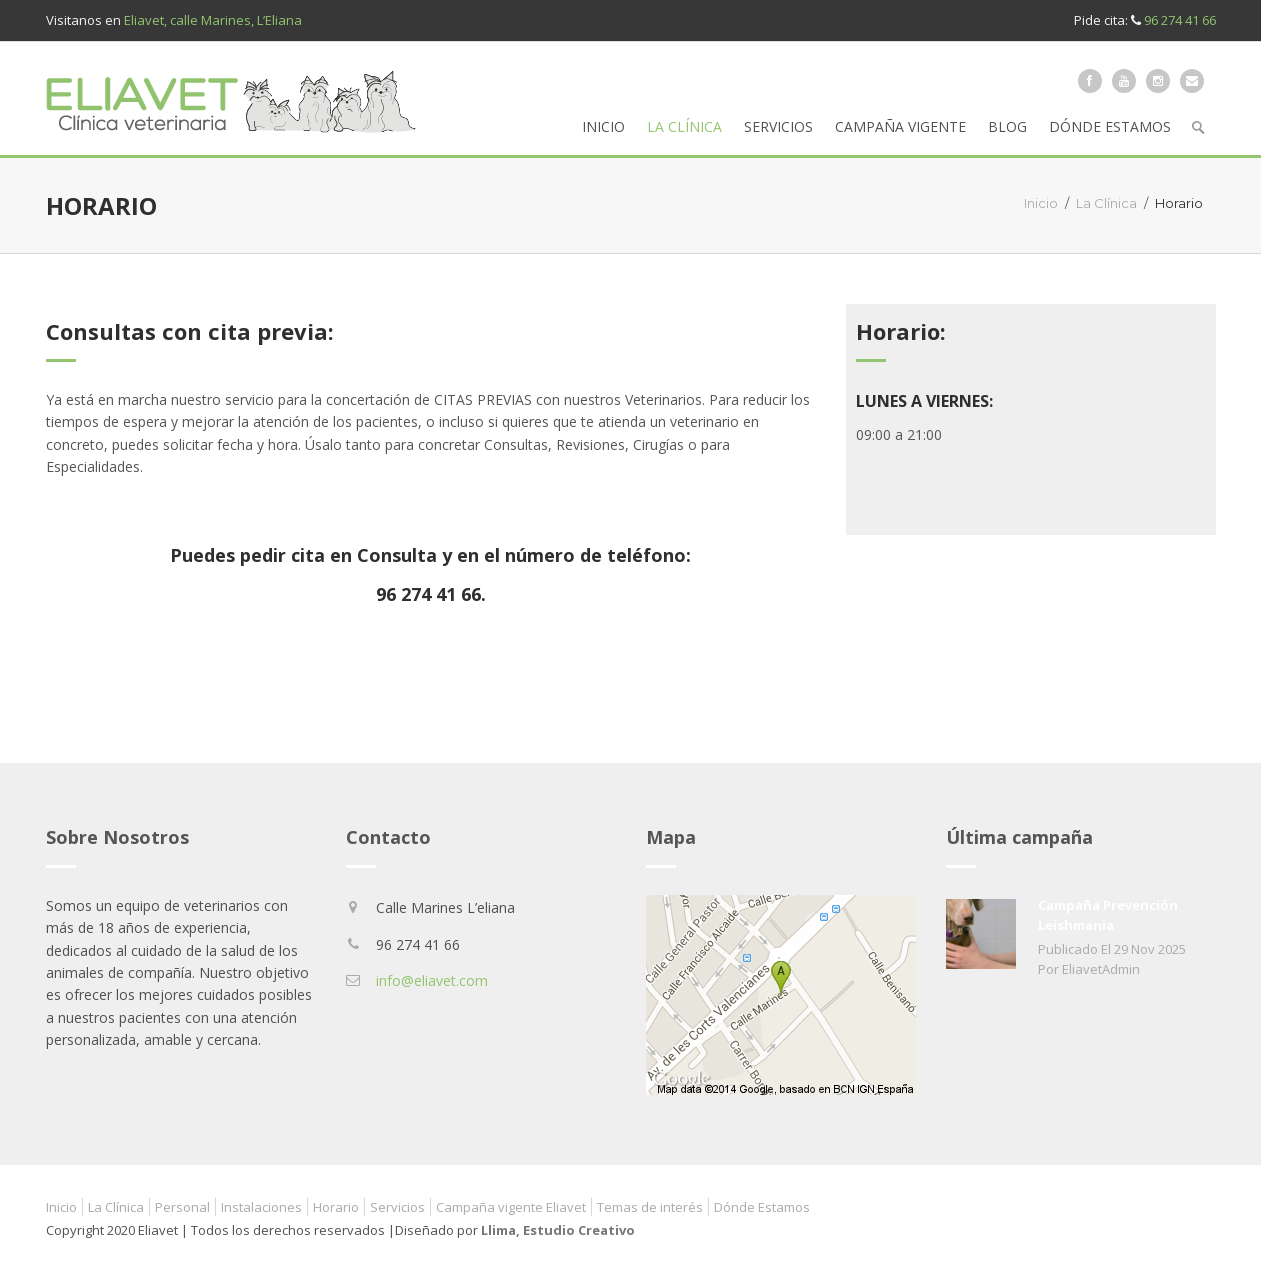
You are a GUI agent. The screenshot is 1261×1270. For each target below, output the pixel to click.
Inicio (603, 126)
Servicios (778, 126)
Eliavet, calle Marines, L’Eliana (213, 20)
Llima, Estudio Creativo (558, 1230)
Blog (1007, 126)
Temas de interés (650, 1207)
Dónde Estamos (1110, 126)
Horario (336, 1207)
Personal (182, 1207)
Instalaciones (261, 1207)
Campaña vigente (900, 126)
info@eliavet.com (432, 980)
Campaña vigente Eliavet (511, 1207)
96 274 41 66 (1180, 20)
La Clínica (684, 126)
